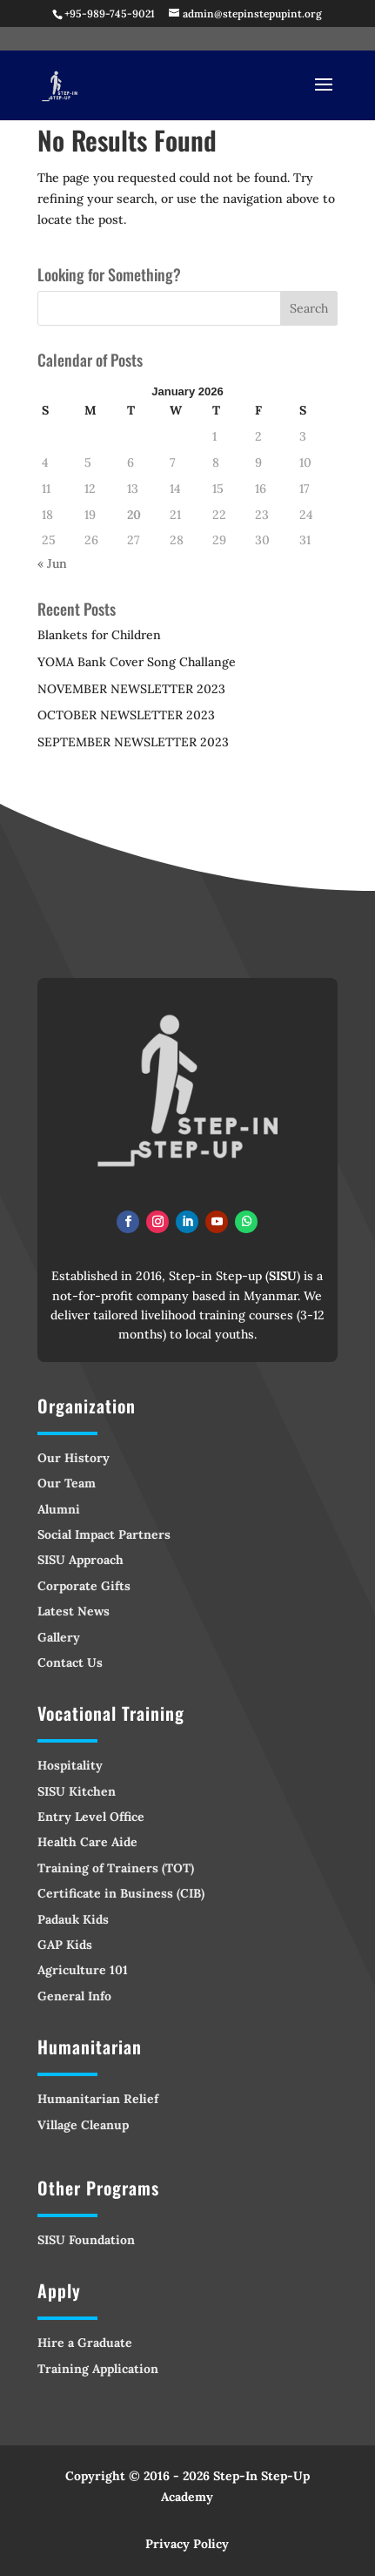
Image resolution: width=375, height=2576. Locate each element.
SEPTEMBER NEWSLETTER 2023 (133, 742)
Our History (73, 1458)
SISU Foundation (86, 2240)
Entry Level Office (90, 1816)
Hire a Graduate (84, 2342)
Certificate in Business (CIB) (120, 1893)
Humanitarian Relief (97, 2099)
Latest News (73, 1611)
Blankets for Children (99, 635)
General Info (74, 1996)
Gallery (58, 1637)
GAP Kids (64, 1944)
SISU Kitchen (76, 1791)
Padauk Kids (73, 1919)
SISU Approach (80, 1560)
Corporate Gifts (84, 1586)
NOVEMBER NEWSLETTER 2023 (131, 689)
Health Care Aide (87, 1842)
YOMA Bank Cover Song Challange (136, 662)
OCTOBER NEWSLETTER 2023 (126, 715)
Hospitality (70, 1765)
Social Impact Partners (104, 1534)
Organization (86, 1406)
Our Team (66, 1483)
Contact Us (70, 1662)
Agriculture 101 (82, 1970)
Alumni (58, 1509)
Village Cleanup (83, 2125)
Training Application (97, 2369)
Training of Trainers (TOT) (115, 1868)
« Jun (52, 563)
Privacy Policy (187, 2544)
